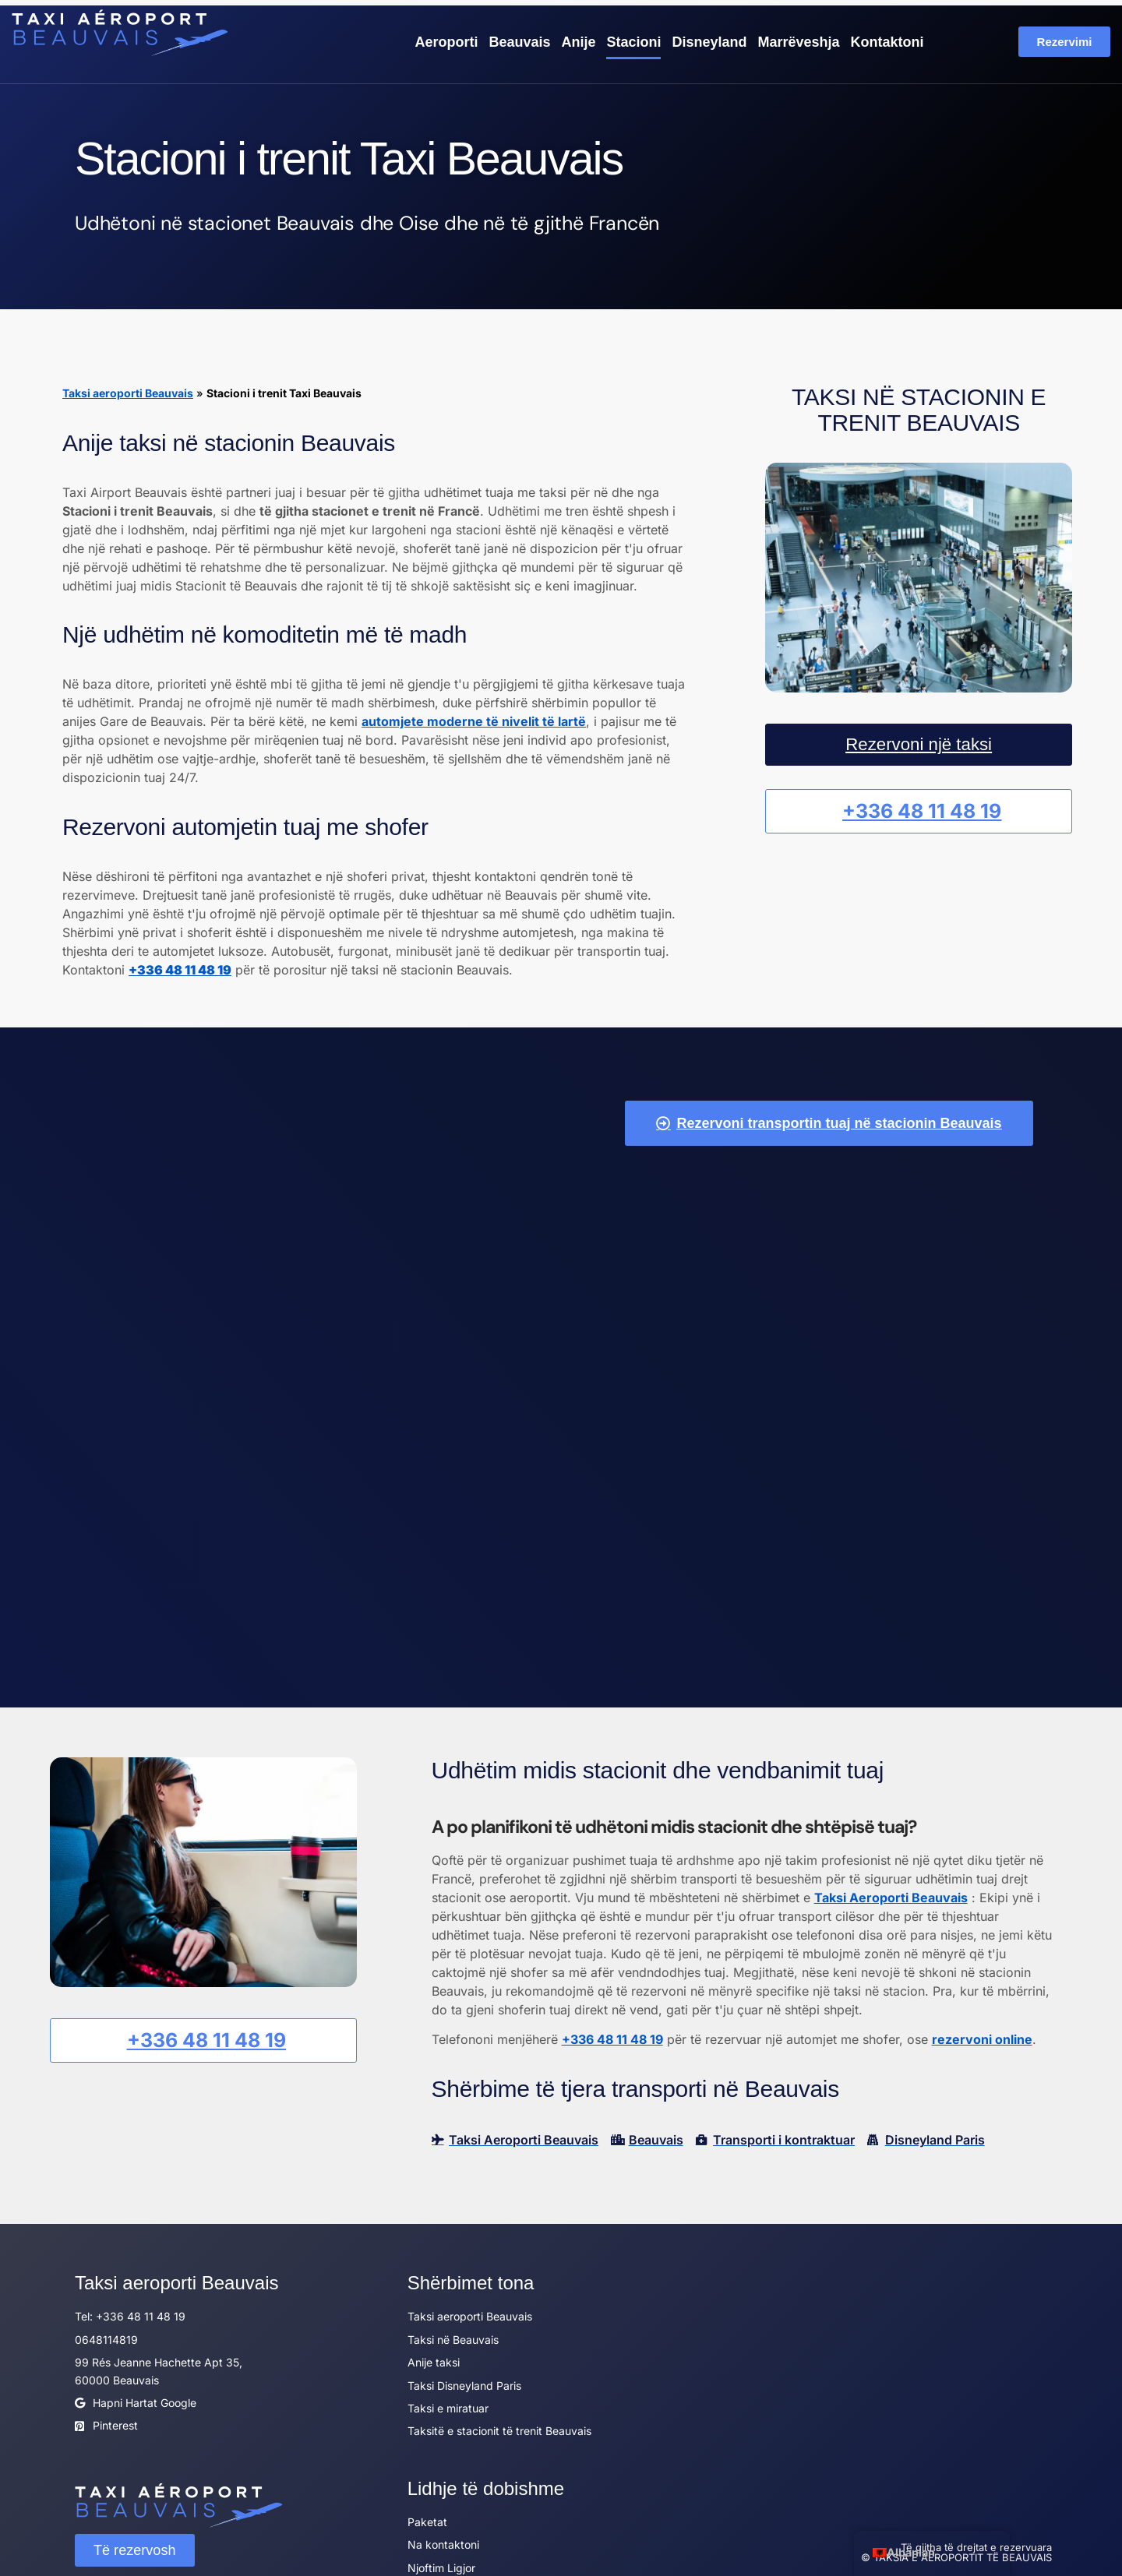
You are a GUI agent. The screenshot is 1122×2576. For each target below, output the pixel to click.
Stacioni (633, 41)
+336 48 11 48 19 (612, 2000)
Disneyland (709, 41)
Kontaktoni (886, 41)
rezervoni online (982, 2000)
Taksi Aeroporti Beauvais (891, 1858)
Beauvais (519, 41)
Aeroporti (446, 41)
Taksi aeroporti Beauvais (127, 392)
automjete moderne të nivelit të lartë (474, 720)
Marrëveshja (798, 41)
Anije (578, 41)
